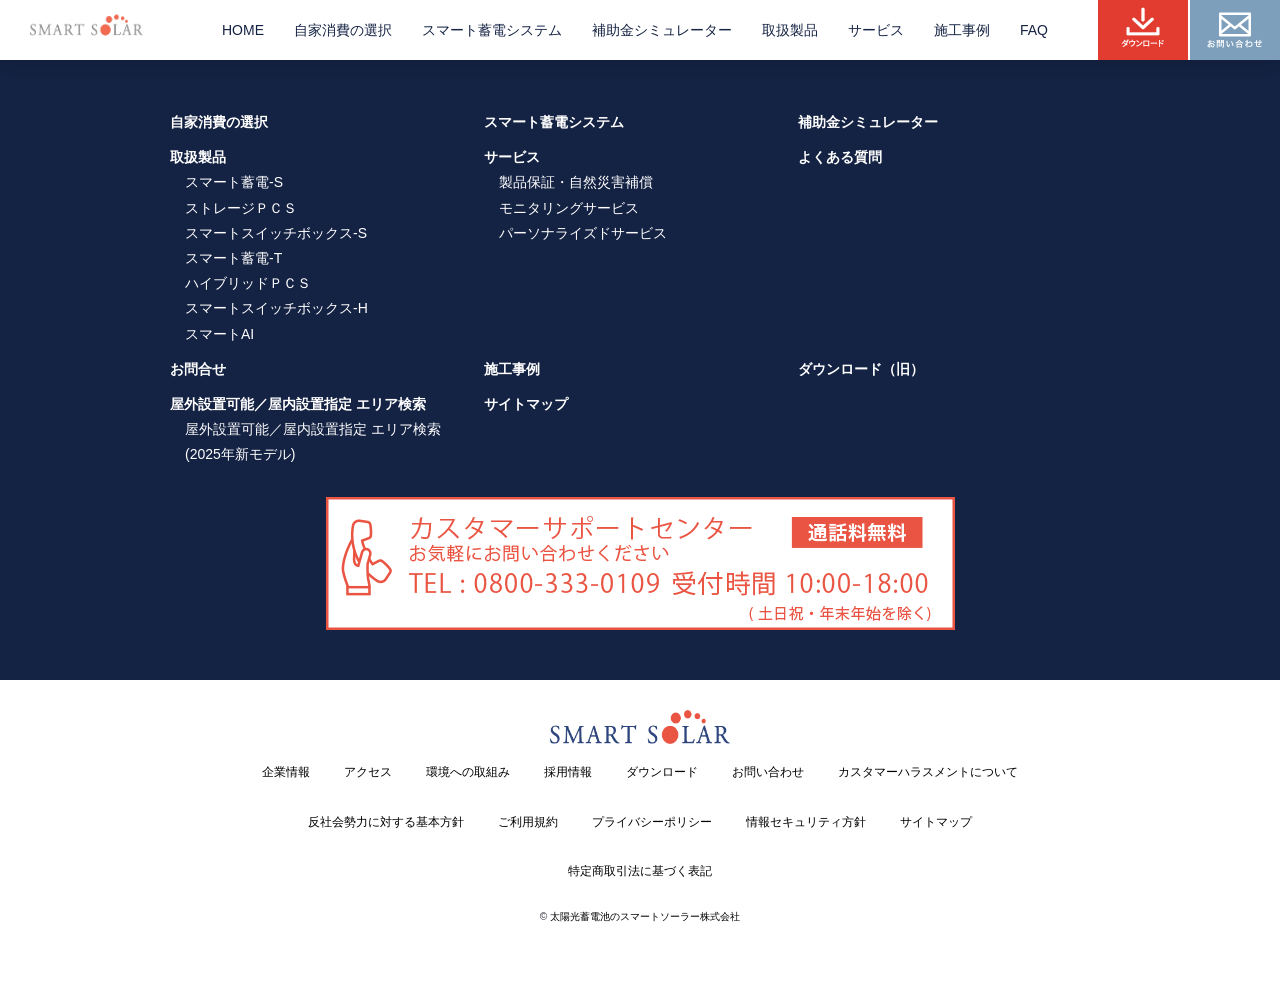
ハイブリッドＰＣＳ (248, 283)
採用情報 (568, 772)
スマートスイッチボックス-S (276, 233)
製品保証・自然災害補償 (576, 182)
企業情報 (286, 772)
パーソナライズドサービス (583, 233)
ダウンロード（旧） (861, 369)
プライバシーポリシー (652, 822)
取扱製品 (790, 30)
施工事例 (962, 30)
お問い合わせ (768, 772)
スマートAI (219, 334)
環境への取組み (468, 772)
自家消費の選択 (343, 30)
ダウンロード (662, 772)
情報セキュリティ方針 (806, 822)
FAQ (1034, 30)
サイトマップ (526, 404)
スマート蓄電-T (233, 258)
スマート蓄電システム (492, 30)
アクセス (368, 772)
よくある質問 (840, 157)
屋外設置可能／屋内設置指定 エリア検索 (298, 404)
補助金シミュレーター (662, 30)
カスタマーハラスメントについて (928, 772)
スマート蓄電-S (234, 182)
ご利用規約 (528, 822)
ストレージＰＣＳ (241, 208)
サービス (876, 30)
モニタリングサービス (569, 208)
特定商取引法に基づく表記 (640, 871)
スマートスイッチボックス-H (276, 308)
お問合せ (198, 369)
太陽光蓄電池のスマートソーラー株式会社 (645, 916)
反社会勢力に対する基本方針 (386, 822)
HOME (243, 30)
